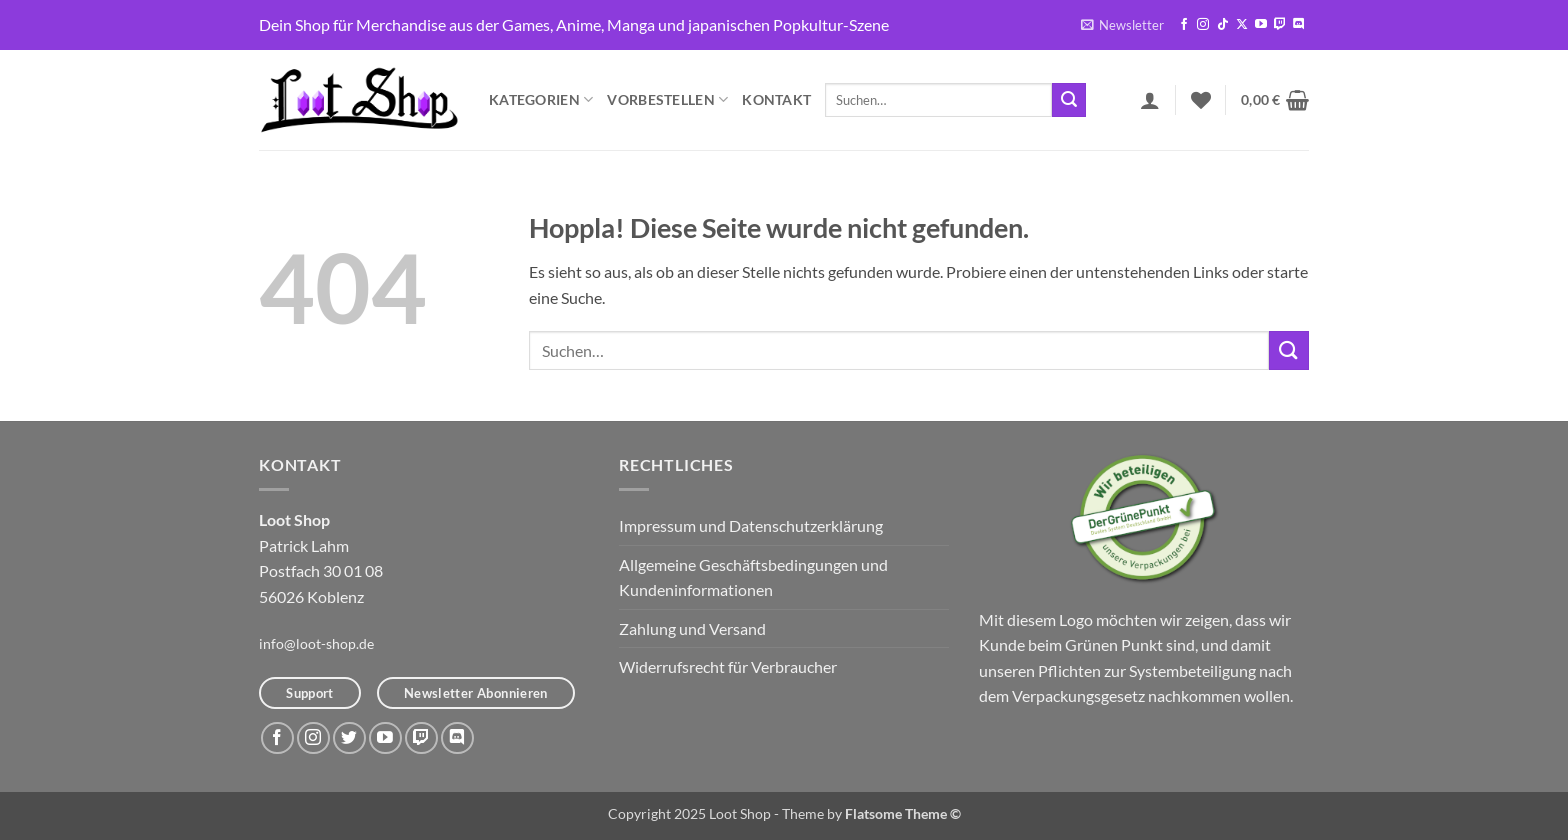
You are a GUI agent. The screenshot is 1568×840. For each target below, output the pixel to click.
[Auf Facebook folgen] (1184, 25)
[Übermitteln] (1069, 100)
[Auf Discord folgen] (1299, 25)
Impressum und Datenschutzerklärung (751, 525)
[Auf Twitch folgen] (1280, 25)
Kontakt (776, 99)
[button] (1122, 25)
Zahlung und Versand (692, 628)
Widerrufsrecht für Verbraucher (728, 666)
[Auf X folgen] (1242, 25)
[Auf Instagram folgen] (1203, 25)
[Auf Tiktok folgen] (1223, 25)
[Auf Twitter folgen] (349, 738)
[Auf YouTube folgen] (1261, 25)
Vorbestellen (667, 99)
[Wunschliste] (1201, 100)
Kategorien (541, 99)
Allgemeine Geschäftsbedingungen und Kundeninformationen (753, 577)
